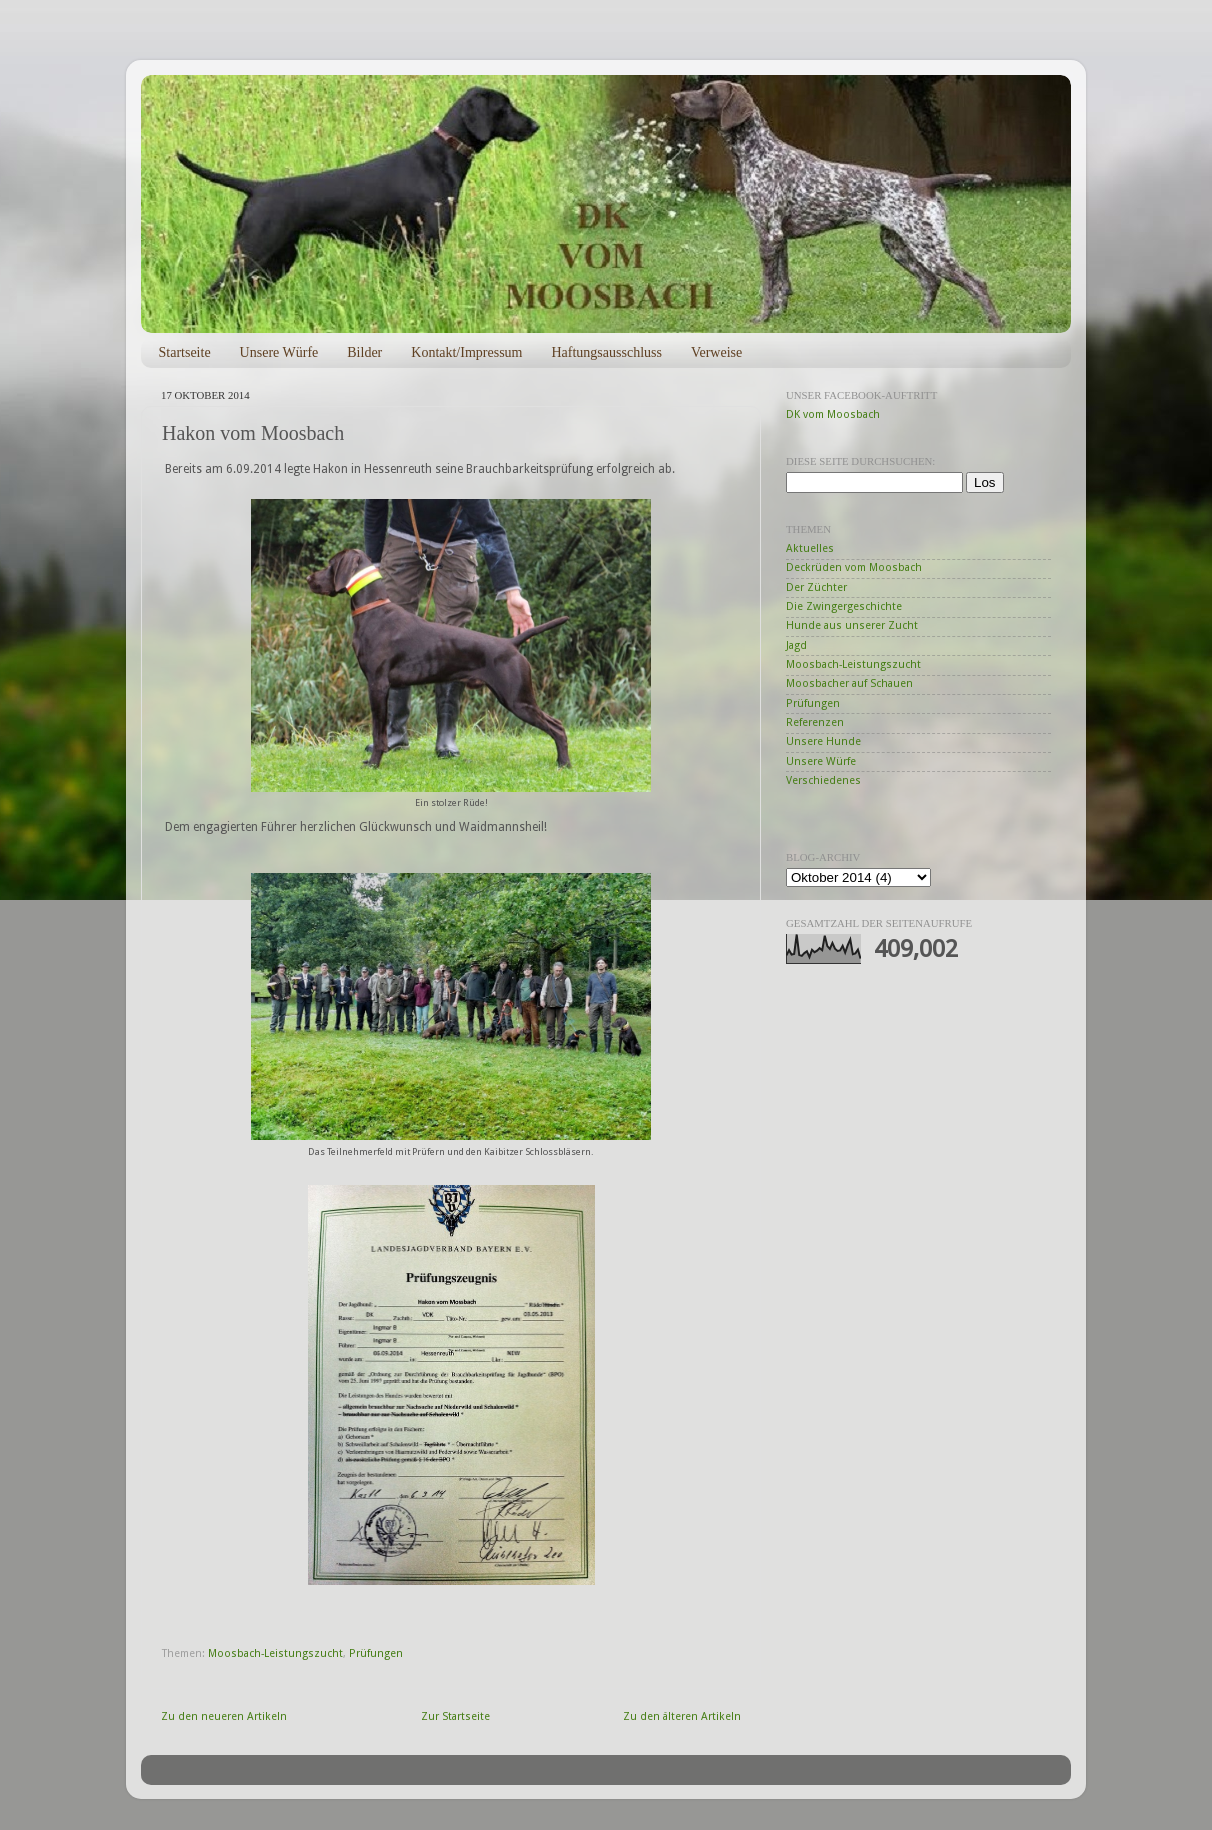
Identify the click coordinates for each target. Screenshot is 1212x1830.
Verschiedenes (823, 780)
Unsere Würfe (279, 352)
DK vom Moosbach (833, 414)
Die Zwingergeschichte (844, 606)
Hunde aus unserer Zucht (852, 625)
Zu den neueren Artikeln (224, 1716)
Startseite (185, 352)
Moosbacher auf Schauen (849, 683)
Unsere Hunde (823, 741)
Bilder (364, 352)
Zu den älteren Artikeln (682, 1716)
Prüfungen (376, 1653)
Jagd (796, 645)
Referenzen (815, 722)
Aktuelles (810, 548)
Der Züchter (816, 587)
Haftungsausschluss (606, 352)
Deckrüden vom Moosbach (854, 567)
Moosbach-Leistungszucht (275, 1653)
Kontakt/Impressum (466, 352)
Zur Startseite (455, 1716)
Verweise (716, 352)
